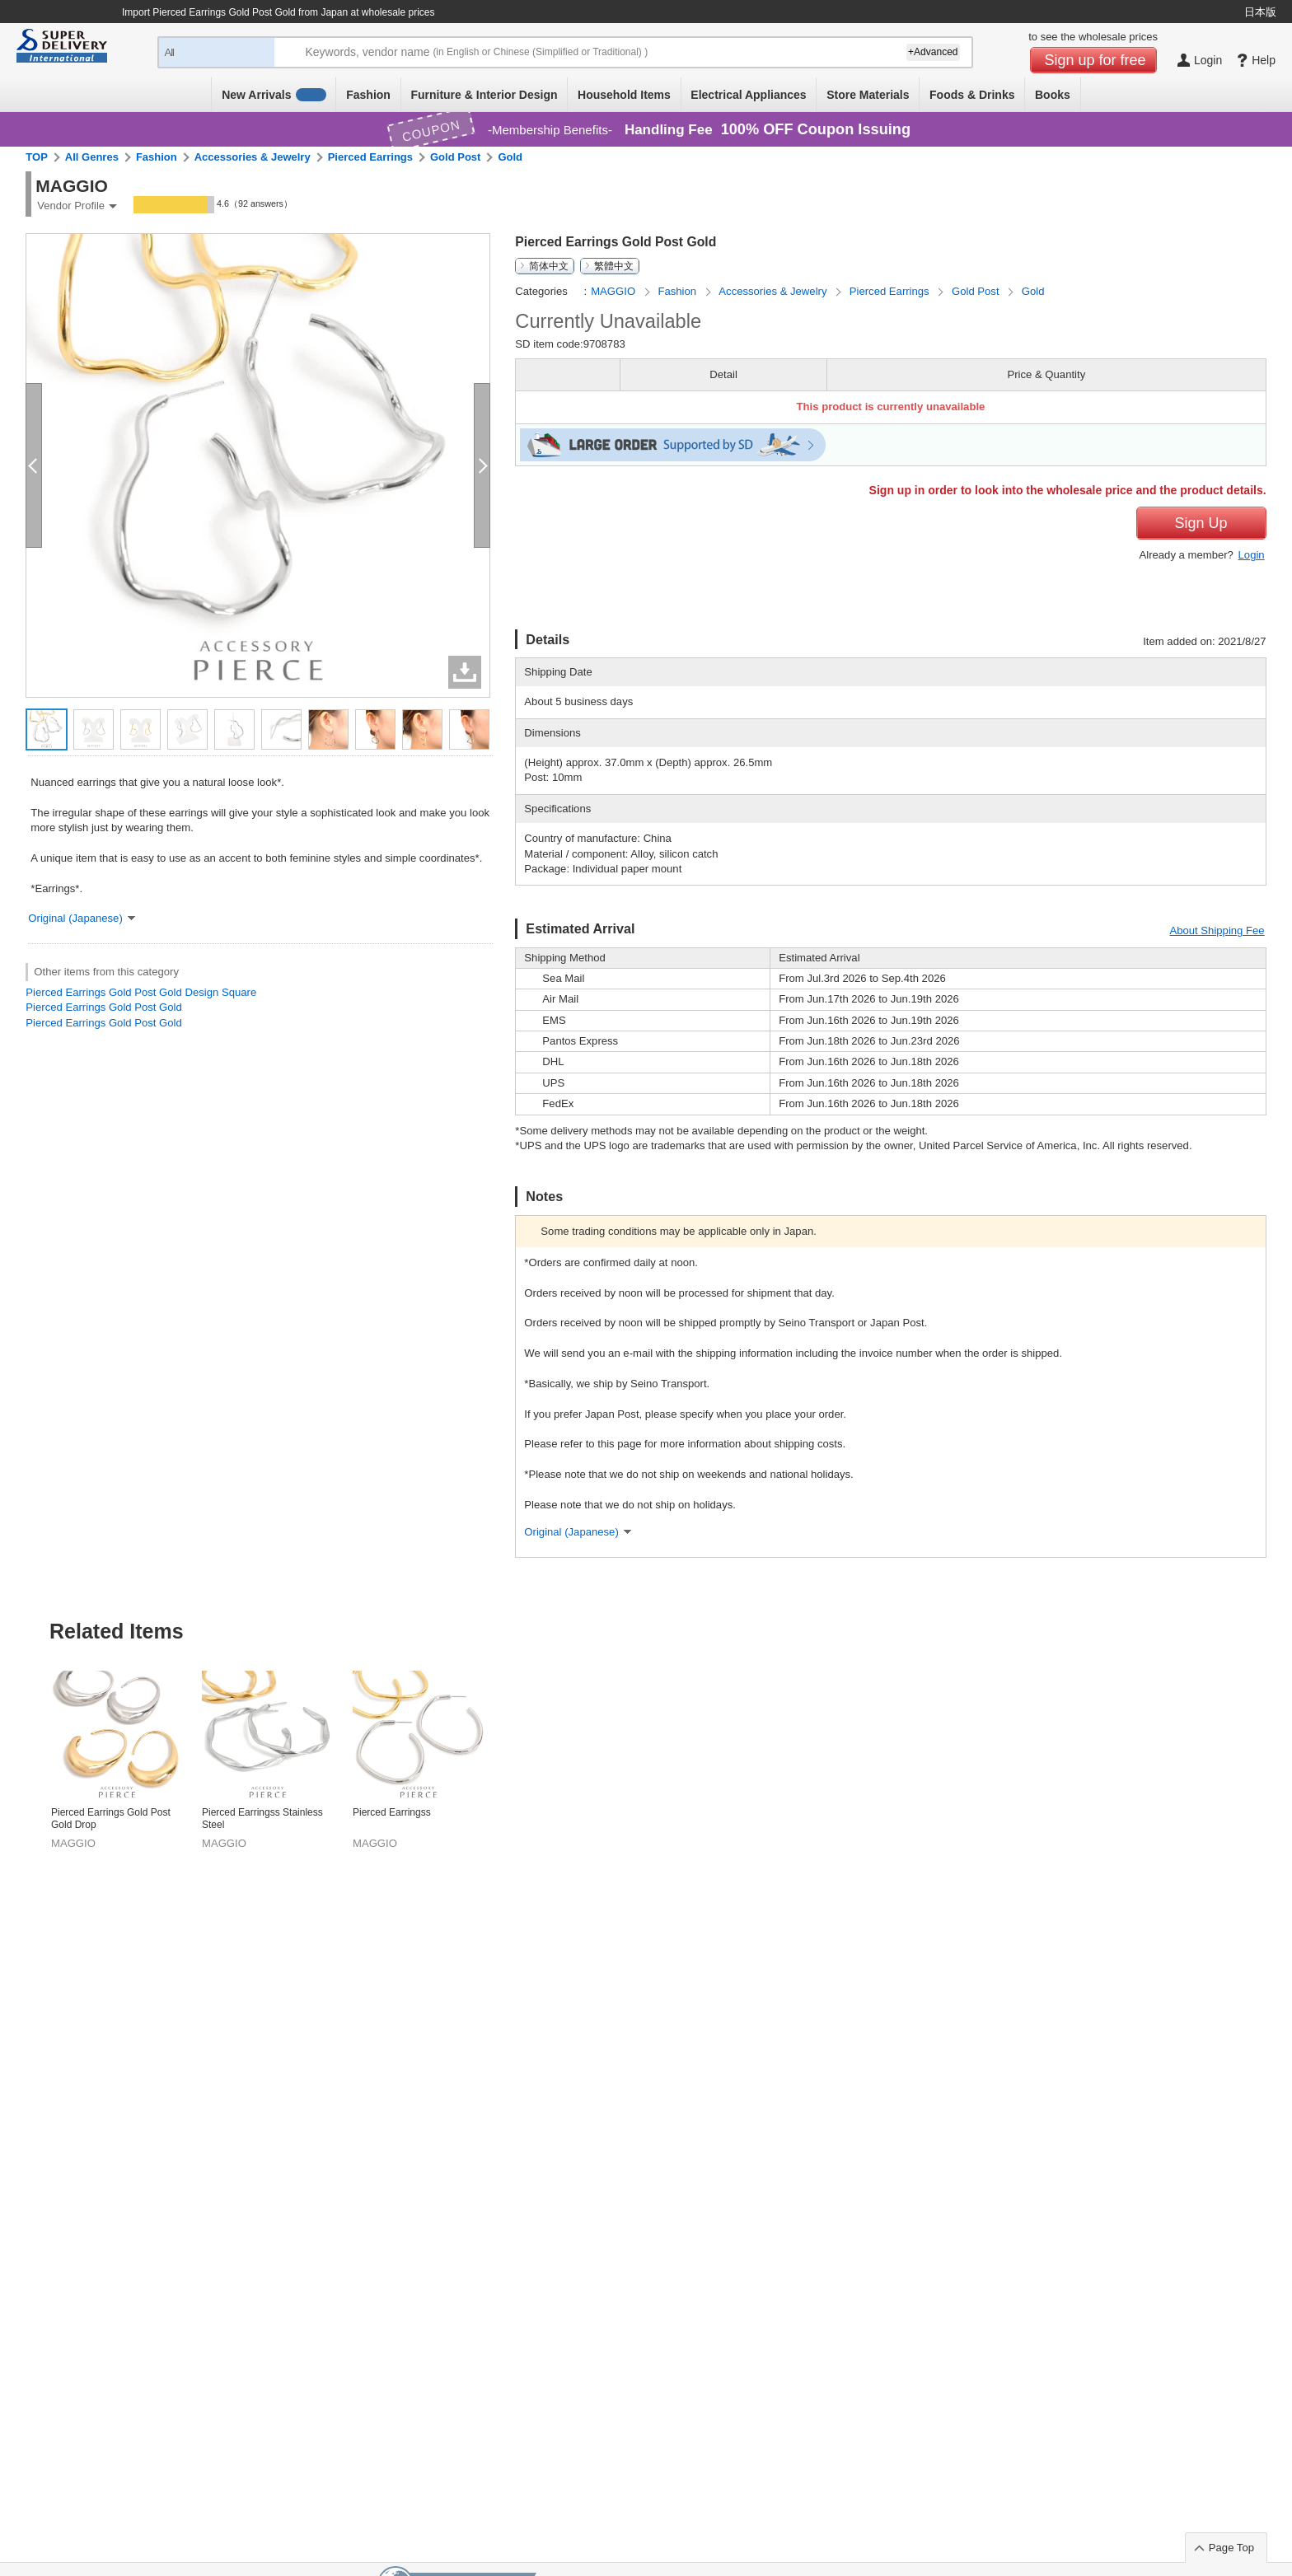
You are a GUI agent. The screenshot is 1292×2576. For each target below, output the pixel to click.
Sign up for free (1095, 60)
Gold (510, 157)
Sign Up (1201, 523)
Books (1052, 94)
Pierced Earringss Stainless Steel (262, 1819)
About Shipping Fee (1216, 930)
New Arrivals (274, 94)
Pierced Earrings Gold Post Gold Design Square (141, 992)
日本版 (1260, 12)
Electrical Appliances (748, 94)
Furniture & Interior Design (483, 94)
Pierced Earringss (392, 1812)
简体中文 (549, 266)
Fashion (368, 94)
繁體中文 (614, 266)
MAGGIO (615, 291)
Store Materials (867, 94)
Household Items (624, 94)
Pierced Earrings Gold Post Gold (103, 1007)
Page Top (1231, 2547)
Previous (26, 1720)
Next (1265, 1720)
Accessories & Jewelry (252, 157)
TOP (37, 157)
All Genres (92, 157)
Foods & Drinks (971, 94)
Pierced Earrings (370, 157)
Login (1251, 555)
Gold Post (455, 157)
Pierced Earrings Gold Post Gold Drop (111, 1819)
